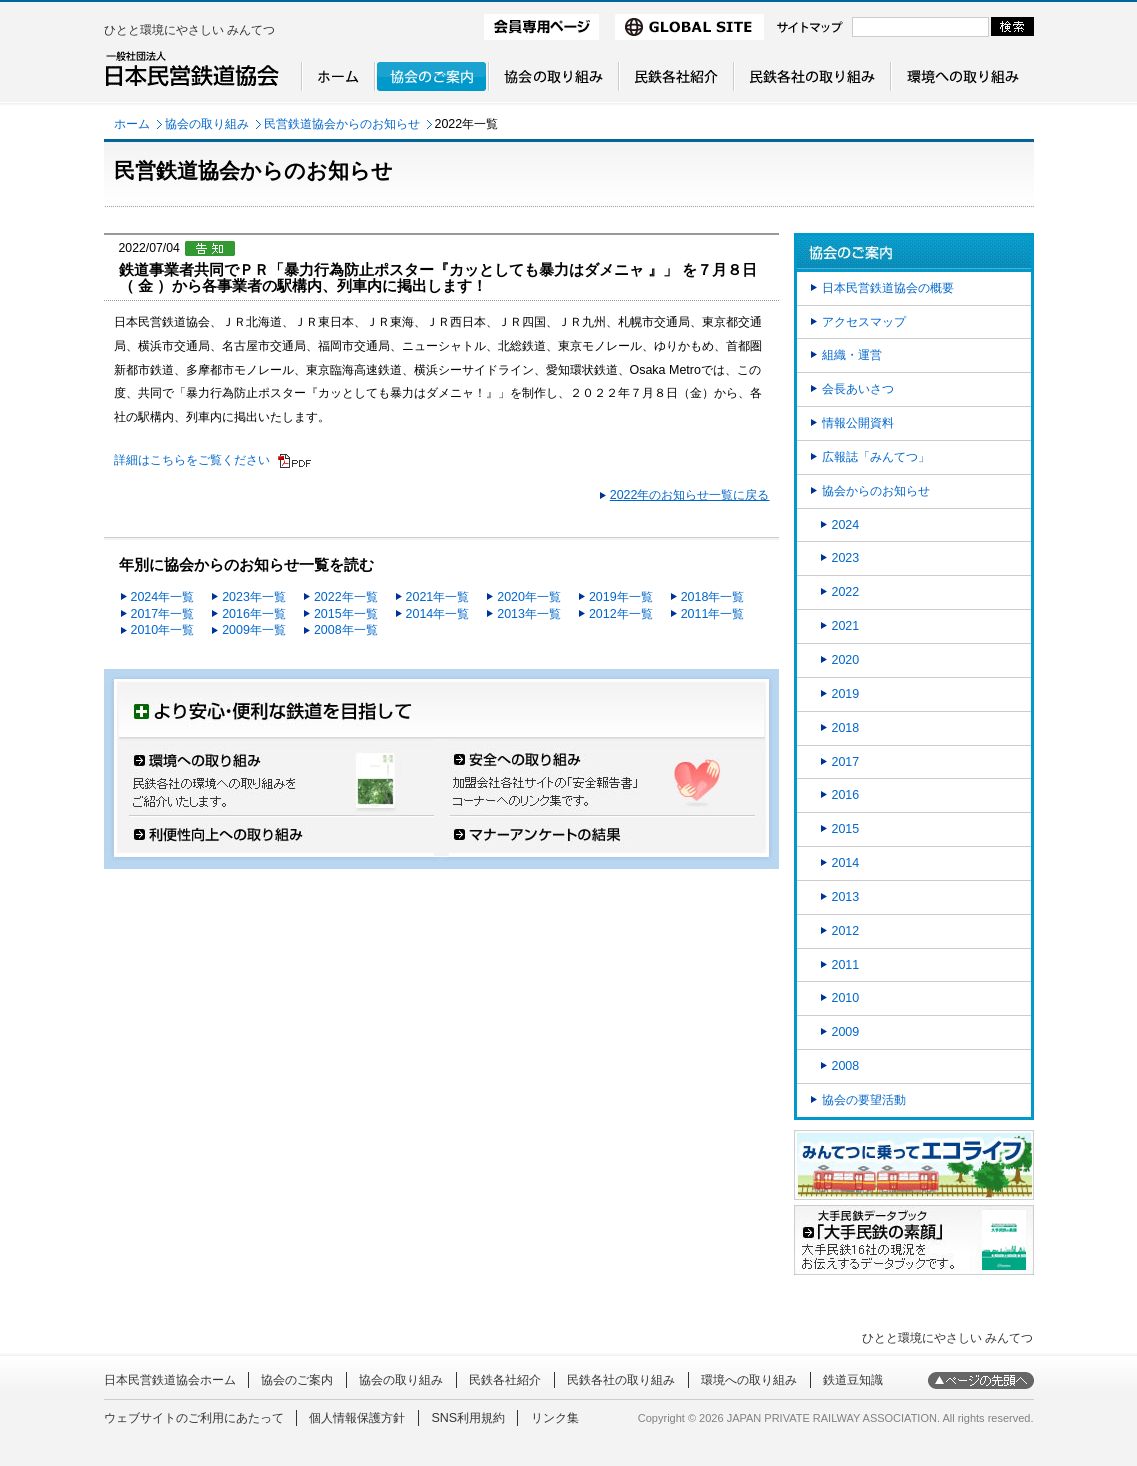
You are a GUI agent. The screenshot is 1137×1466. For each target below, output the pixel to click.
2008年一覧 (346, 630)
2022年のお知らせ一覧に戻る (690, 495)
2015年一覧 (346, 614)
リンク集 (555, 1418)
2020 (846, 660)
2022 (846, 592)
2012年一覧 (621, 614)
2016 (846, 795)
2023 (846, 558)
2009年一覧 (254, 630)
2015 (846, 829)
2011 (846, 965)
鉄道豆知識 (853, 1380)
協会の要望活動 (864, 1100)
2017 (846, 762)
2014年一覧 (438, 614)
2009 (846, 1032)
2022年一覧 (346, 597)
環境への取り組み (749, 1380)
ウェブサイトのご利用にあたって (194, 1418)
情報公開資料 (858, 423)
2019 (846, 694)
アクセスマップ (864, 322)
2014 (846, 863)
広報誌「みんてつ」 (876, 457)
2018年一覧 (713, 597)
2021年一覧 (438, 597)
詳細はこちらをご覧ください (192, 460)
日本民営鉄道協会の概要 (888, 288)
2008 (846, 1066)
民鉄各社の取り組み (621, 1380)
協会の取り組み (207, 124)
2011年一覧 (713, 614)
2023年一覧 (254, 597)
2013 (846, 897)
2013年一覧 (529, 614)
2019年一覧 (621, 597)
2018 (846, 728)
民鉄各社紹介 (505, 1380)
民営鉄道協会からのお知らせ (342, 124)
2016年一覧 (254, 614)
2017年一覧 (163, 614)
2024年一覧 (163, 597)
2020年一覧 (529, 597)
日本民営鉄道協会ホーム (170, 1380)
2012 (846, 931)
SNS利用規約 (468, 1418)
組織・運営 (852, 355)
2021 (846, 626)
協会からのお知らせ (876, 491)
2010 (846, 998)
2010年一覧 (163, 630)
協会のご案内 (297, 1380)
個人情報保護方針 (357, 1418)
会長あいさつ (858, 389)
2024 (846, 525)
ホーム (132, 124)
